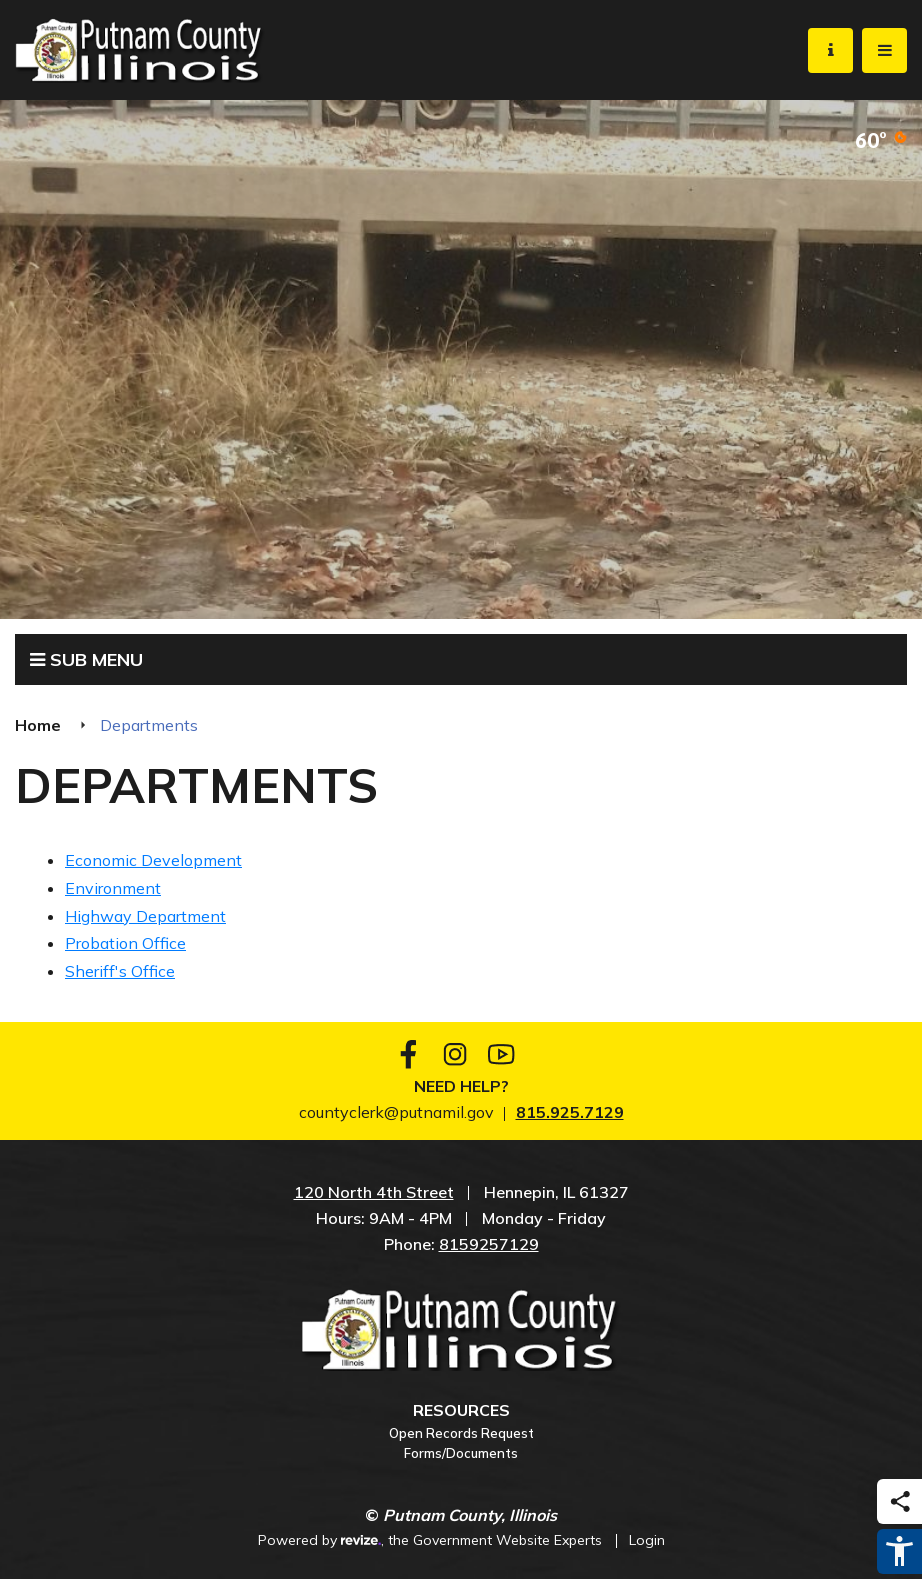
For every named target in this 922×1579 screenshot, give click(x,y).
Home (38, 725)
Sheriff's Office (120, 971)
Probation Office (125, 943)
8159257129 (489, 1244)
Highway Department (145, 916)
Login (647, 1540)
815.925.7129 (570, 1112)
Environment (113, 888)
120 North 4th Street (374, 1192)
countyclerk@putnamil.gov (396, 1112)
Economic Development (153, 860)
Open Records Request (461, 1433)
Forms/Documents (461, 1453)
